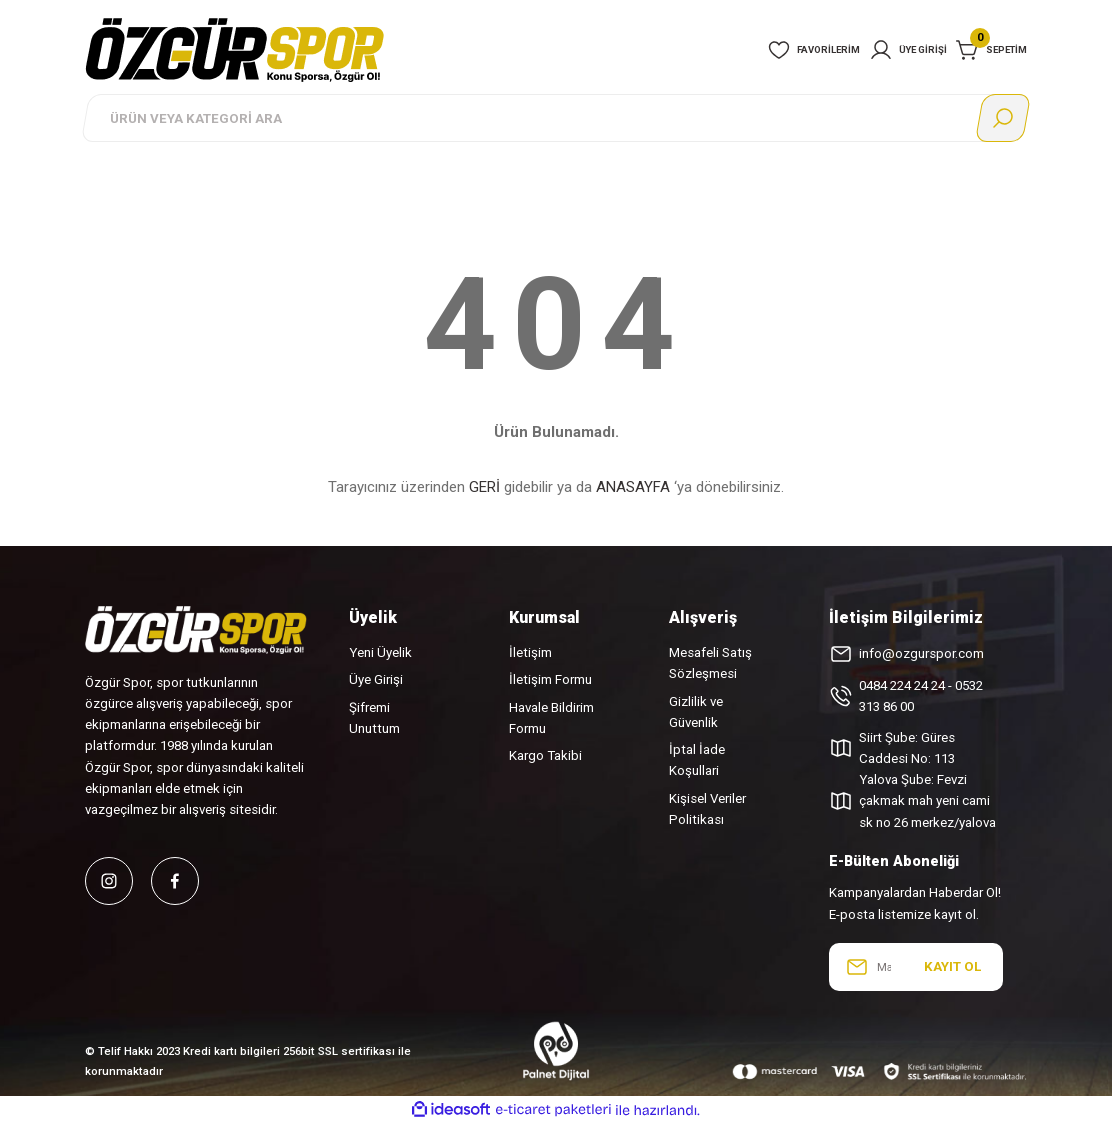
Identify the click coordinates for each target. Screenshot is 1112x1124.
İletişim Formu (550, 679)
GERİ (484, 487)
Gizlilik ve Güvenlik (696, 712)
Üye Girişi (376, 679)
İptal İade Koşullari (697, 760)
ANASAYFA (633, 487)
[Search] (556, 118)
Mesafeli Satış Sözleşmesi (710, 663)
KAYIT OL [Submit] (952, 966)
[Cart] (991, 50)
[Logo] (235, 49)
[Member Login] (908, 50)
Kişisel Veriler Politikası (707, 809)
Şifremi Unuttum (374, 718)
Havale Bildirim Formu (551, 718)
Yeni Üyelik (380, 652)
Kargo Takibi (545, 755)
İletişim (530, 652)
